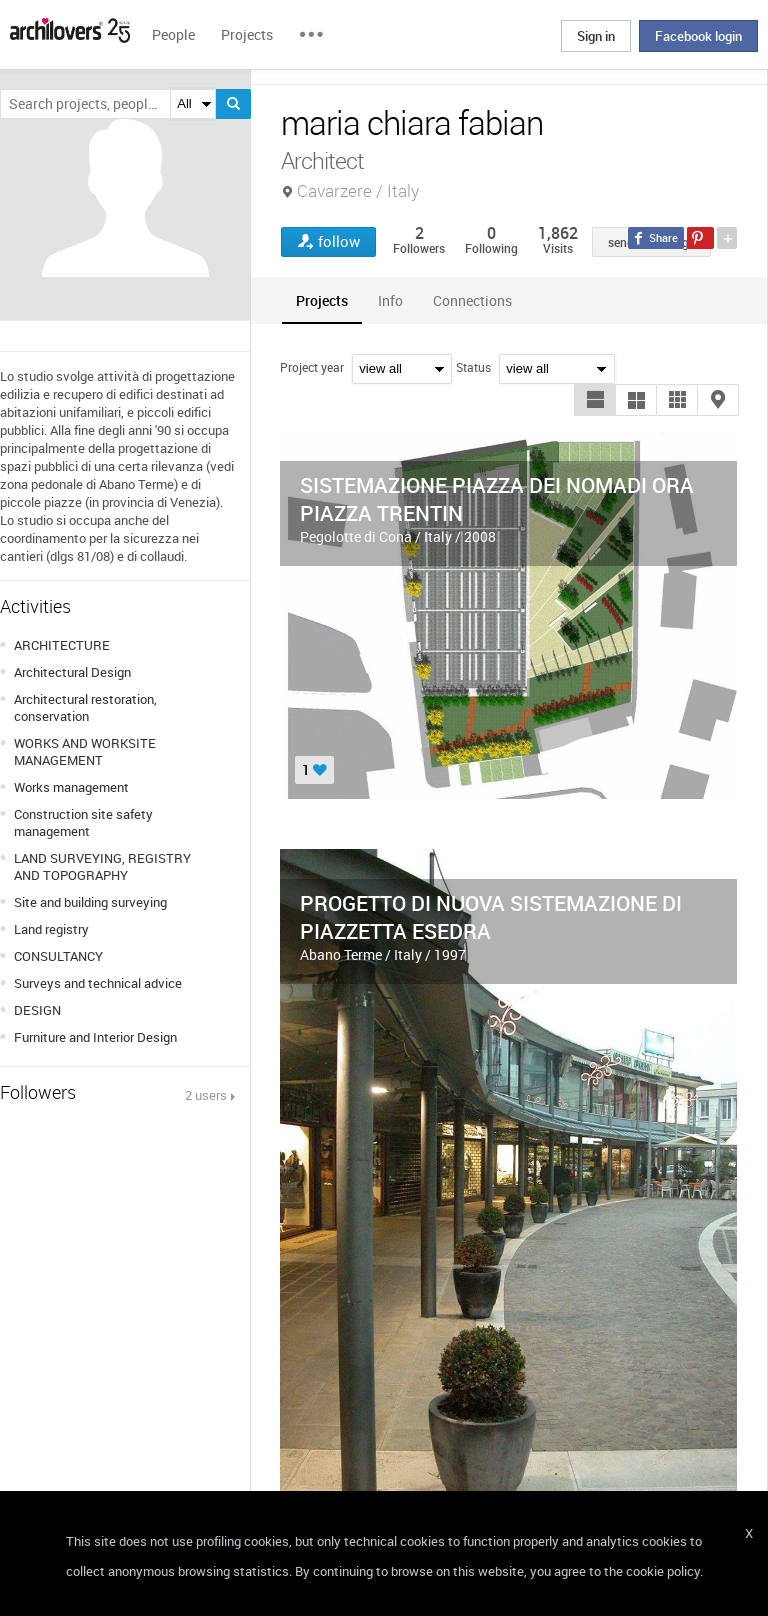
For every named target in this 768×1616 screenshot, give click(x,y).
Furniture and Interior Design (95, 1037)
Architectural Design (72, 672)
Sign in (596, 36)
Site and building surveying (90, 902)
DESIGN (37, 1010)
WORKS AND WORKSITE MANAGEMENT (85, 751)
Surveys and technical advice (98, 983)
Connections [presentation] (472, 300)
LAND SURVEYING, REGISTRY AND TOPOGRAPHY (102, 866)
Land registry (51, 929)
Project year (312, 367)
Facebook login (698, 36)
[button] (595, 400)
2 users (206, 1095)
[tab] (322, 300)
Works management (71, 787)
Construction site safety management (83, 822)
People (173, 34)
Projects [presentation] (322, 300)
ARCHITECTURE (62, 645)
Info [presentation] (390, 300)
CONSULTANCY (58, 956)
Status (473, 367)
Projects (247, 34)
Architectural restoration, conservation (85, 707)
